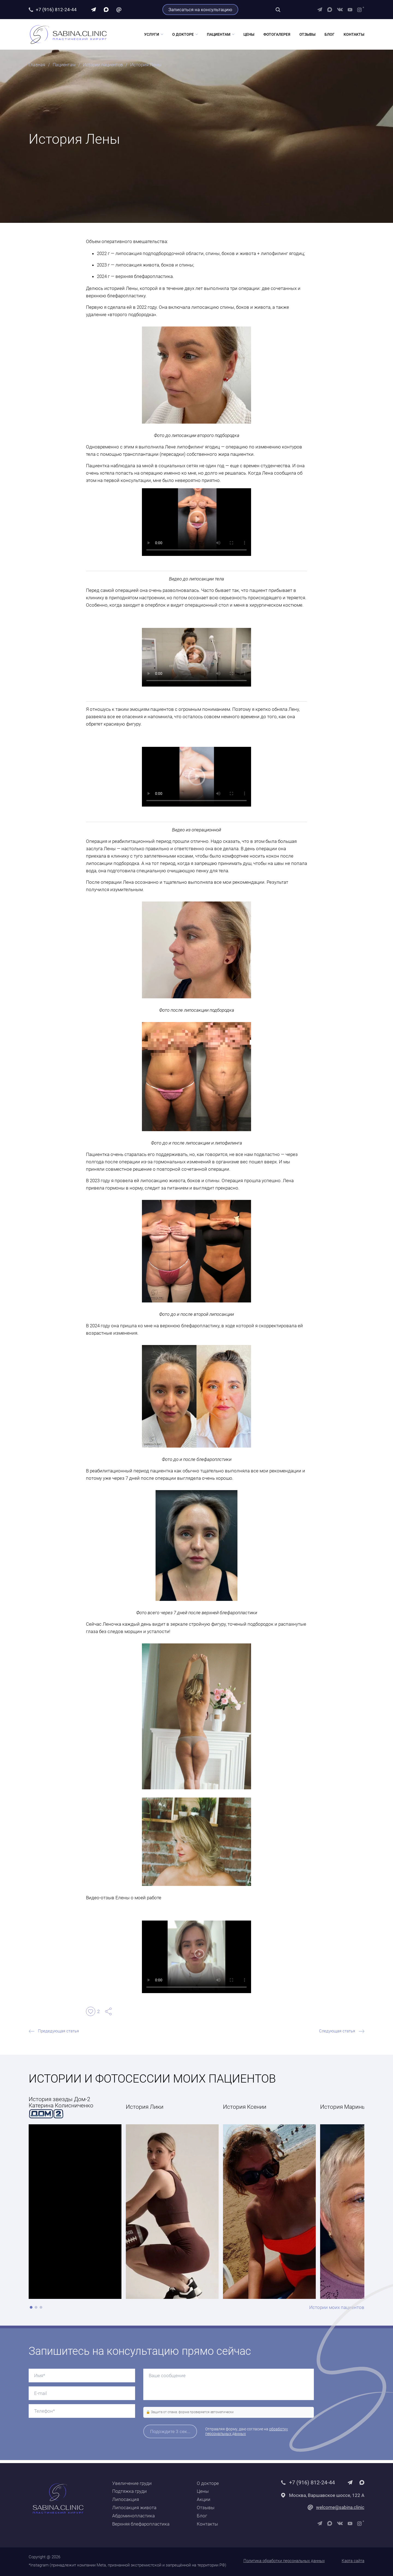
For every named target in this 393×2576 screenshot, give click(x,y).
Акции (203, 2499)
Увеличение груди (132, 2483)
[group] (172, 2200)
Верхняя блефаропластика (140, 2524)
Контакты (354, 36)
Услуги (151, 36)
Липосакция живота (134, 2508)
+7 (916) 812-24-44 (56, 9)
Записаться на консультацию (200, 9)
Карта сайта (353, 2561)
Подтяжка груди (129, 2491)
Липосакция (125, 2499)
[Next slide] (359, 2200)
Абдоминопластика (133, 2516)
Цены (248, 36)
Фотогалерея (276, 36)
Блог (329, 36)
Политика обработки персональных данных (284, 2561)
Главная (37, 67)
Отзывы (307, 36)
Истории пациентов (106, 67)
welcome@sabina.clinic (340, 2507)
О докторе (183, 36)
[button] (31, 2310)
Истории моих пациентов (336, 2310)
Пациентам (218, 36)
